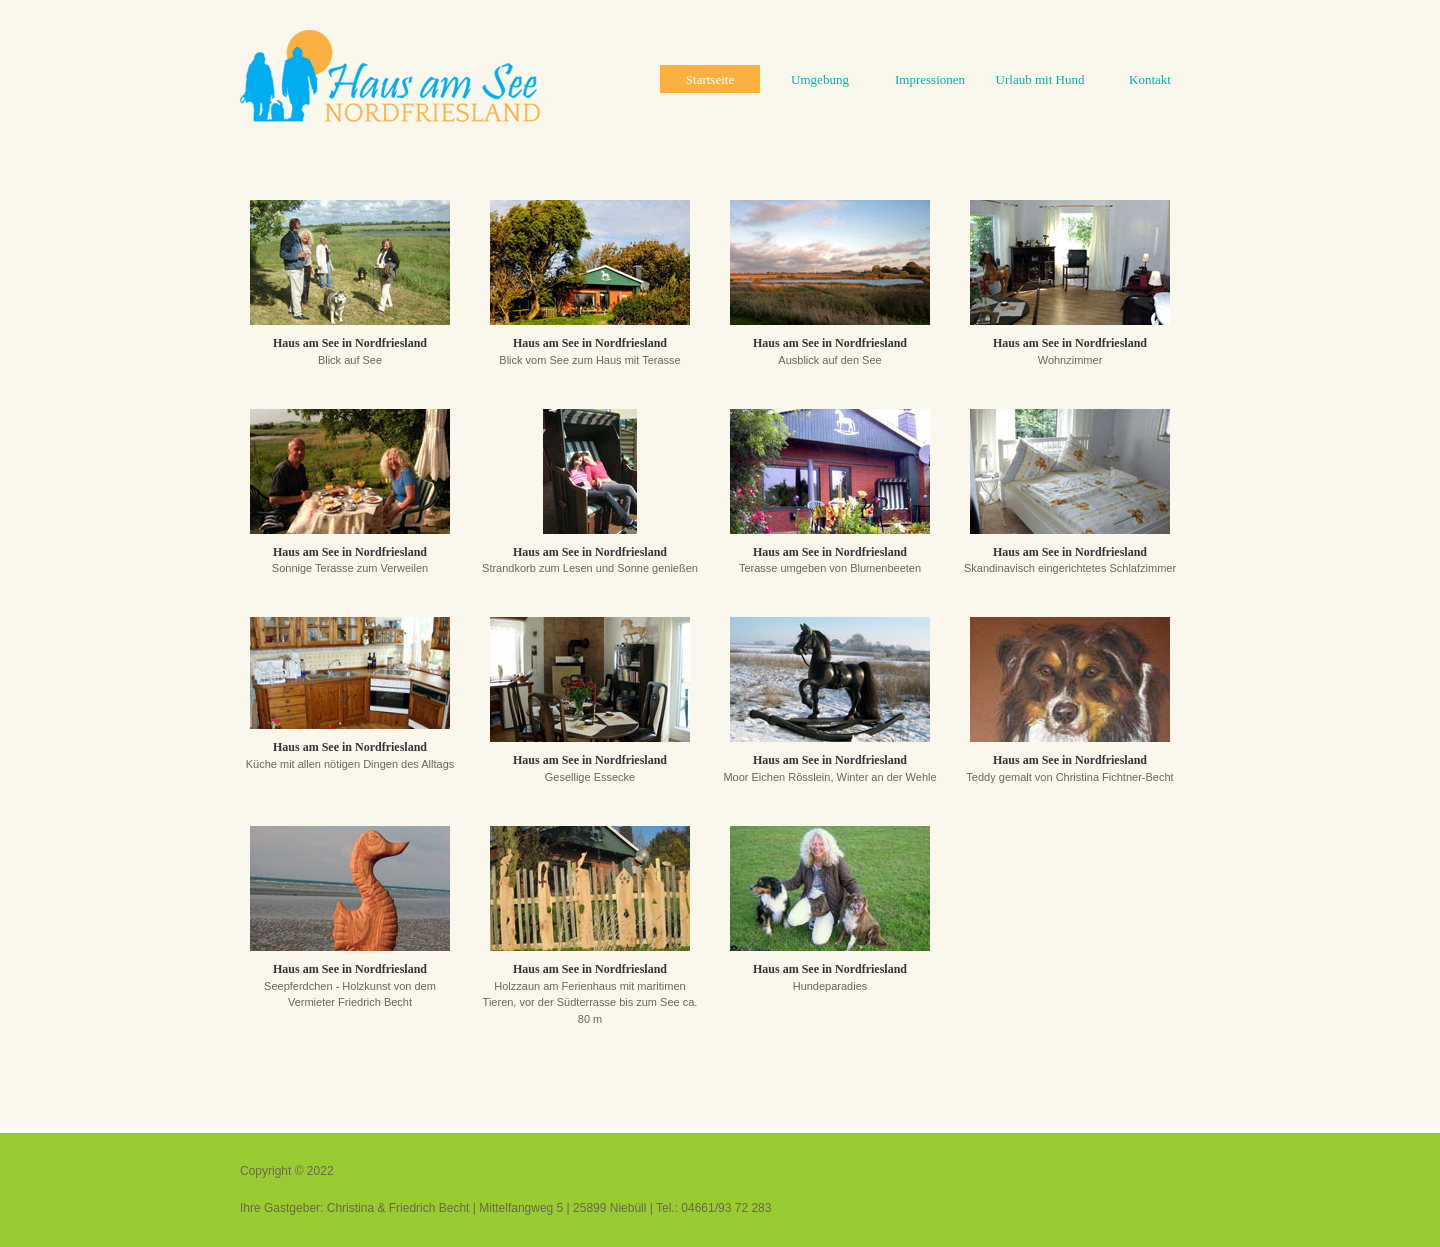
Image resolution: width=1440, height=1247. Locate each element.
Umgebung (820, 79)
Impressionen (930, 79)
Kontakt (1150, 79)
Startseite (710, 79)
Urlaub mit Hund (1040, 79)
